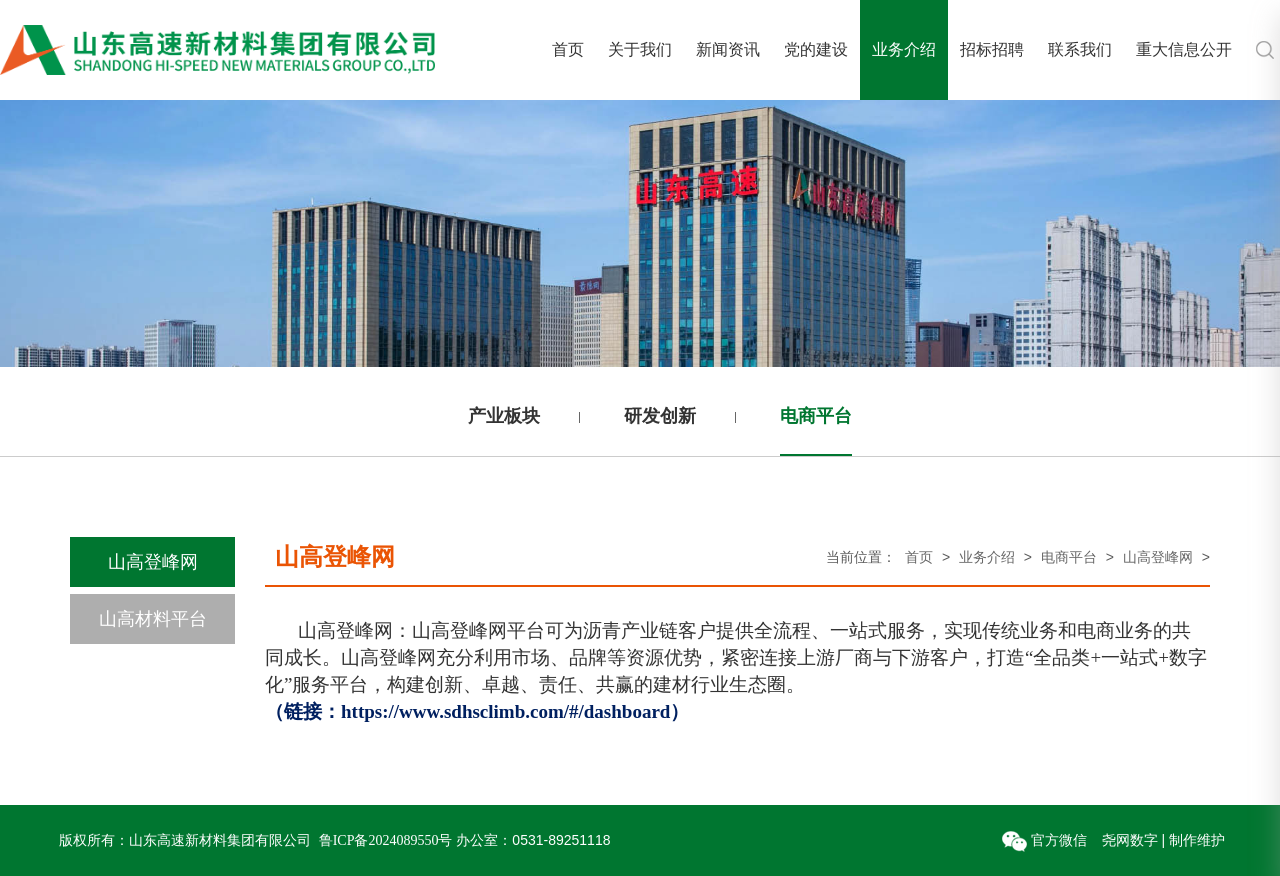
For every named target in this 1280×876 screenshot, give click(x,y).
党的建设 (816, 49)
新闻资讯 (728, 49)
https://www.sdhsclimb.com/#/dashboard (505, 711)
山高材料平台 (153, 619)
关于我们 (640, 49)
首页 (568, 49)
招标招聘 (992, 49)
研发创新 (660, 416)
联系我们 (1080, 49)
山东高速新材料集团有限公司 (220, 840)
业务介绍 (904, 49)
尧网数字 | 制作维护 (1163, 840)
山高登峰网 (153, 562)
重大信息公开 (1184, 49)
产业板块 (504, 416)
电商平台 (816, 416)
